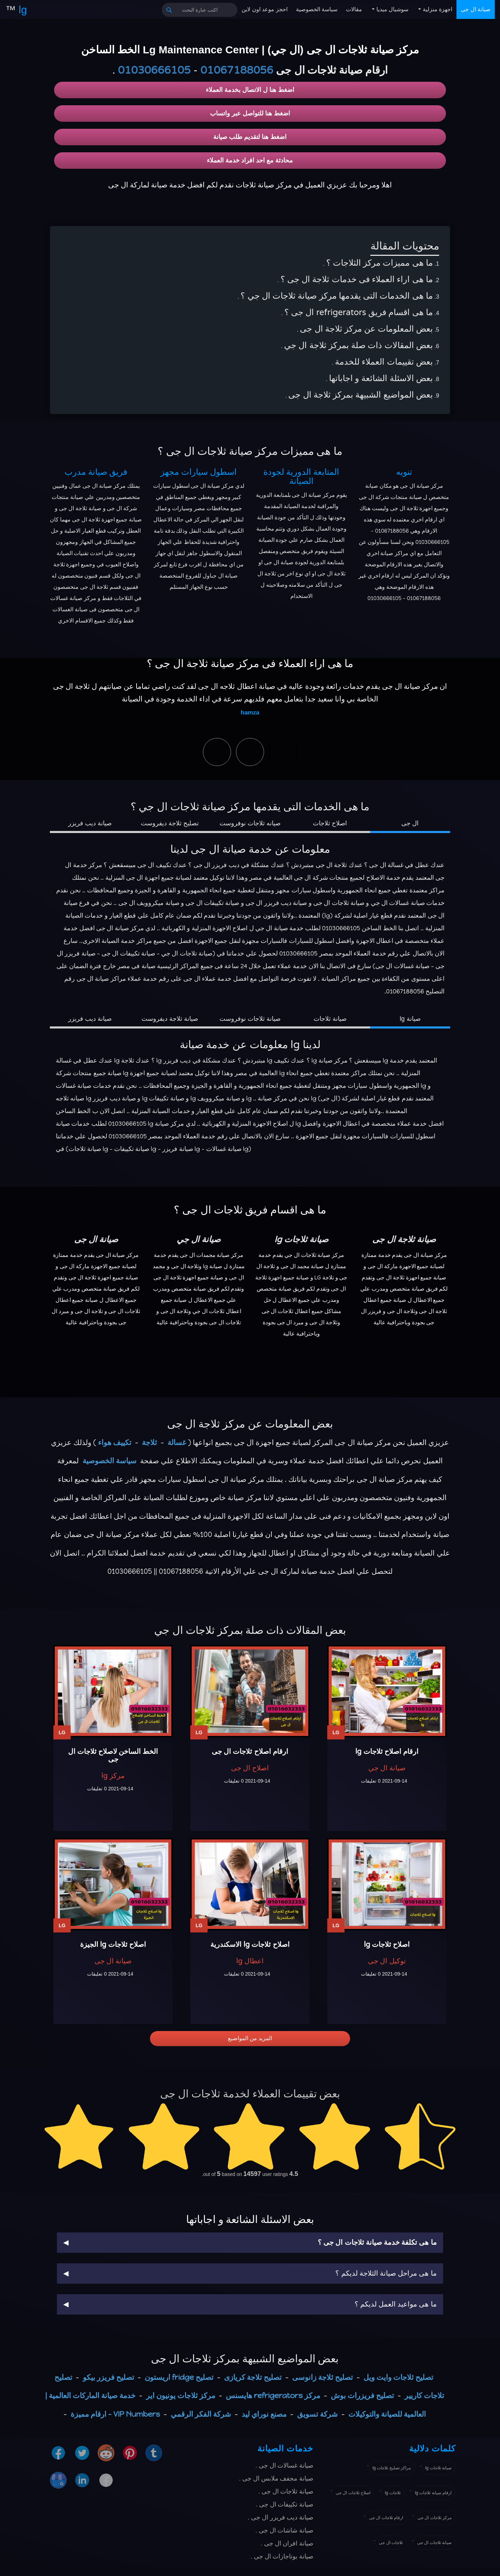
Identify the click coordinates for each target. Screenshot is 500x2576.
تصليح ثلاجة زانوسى (322, 2377)
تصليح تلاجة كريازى (253, 2377)
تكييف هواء (114, 1442)
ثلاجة (149, 1442)
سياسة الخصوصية (316, 9)
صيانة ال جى (476, 9)
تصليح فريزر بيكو (108, 2377)
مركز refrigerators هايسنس (273, 2395)
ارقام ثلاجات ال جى (386, 2517)
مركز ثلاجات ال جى (434, 2517)
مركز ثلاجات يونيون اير (180, 2395)
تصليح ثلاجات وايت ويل (398, 2377)
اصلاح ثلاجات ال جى (353, 2492)
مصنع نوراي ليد (264, 2414)
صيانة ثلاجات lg (438, 2467)
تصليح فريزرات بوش (362, 2395)
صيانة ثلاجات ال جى (434, 2542)
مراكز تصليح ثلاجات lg (392, 2467)
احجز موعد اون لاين (264, 9)
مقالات (354, 9)
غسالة (176, 1442)
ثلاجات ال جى (391, 2542)
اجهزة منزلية (436, 9)
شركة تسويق (317, 2414)
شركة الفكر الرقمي (201, 2414)
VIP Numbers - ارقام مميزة (115, 2414)
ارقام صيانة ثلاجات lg (433, 2492)
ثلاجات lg (393, 2492)
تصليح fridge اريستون (179, 2377)
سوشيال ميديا (391, 9)
